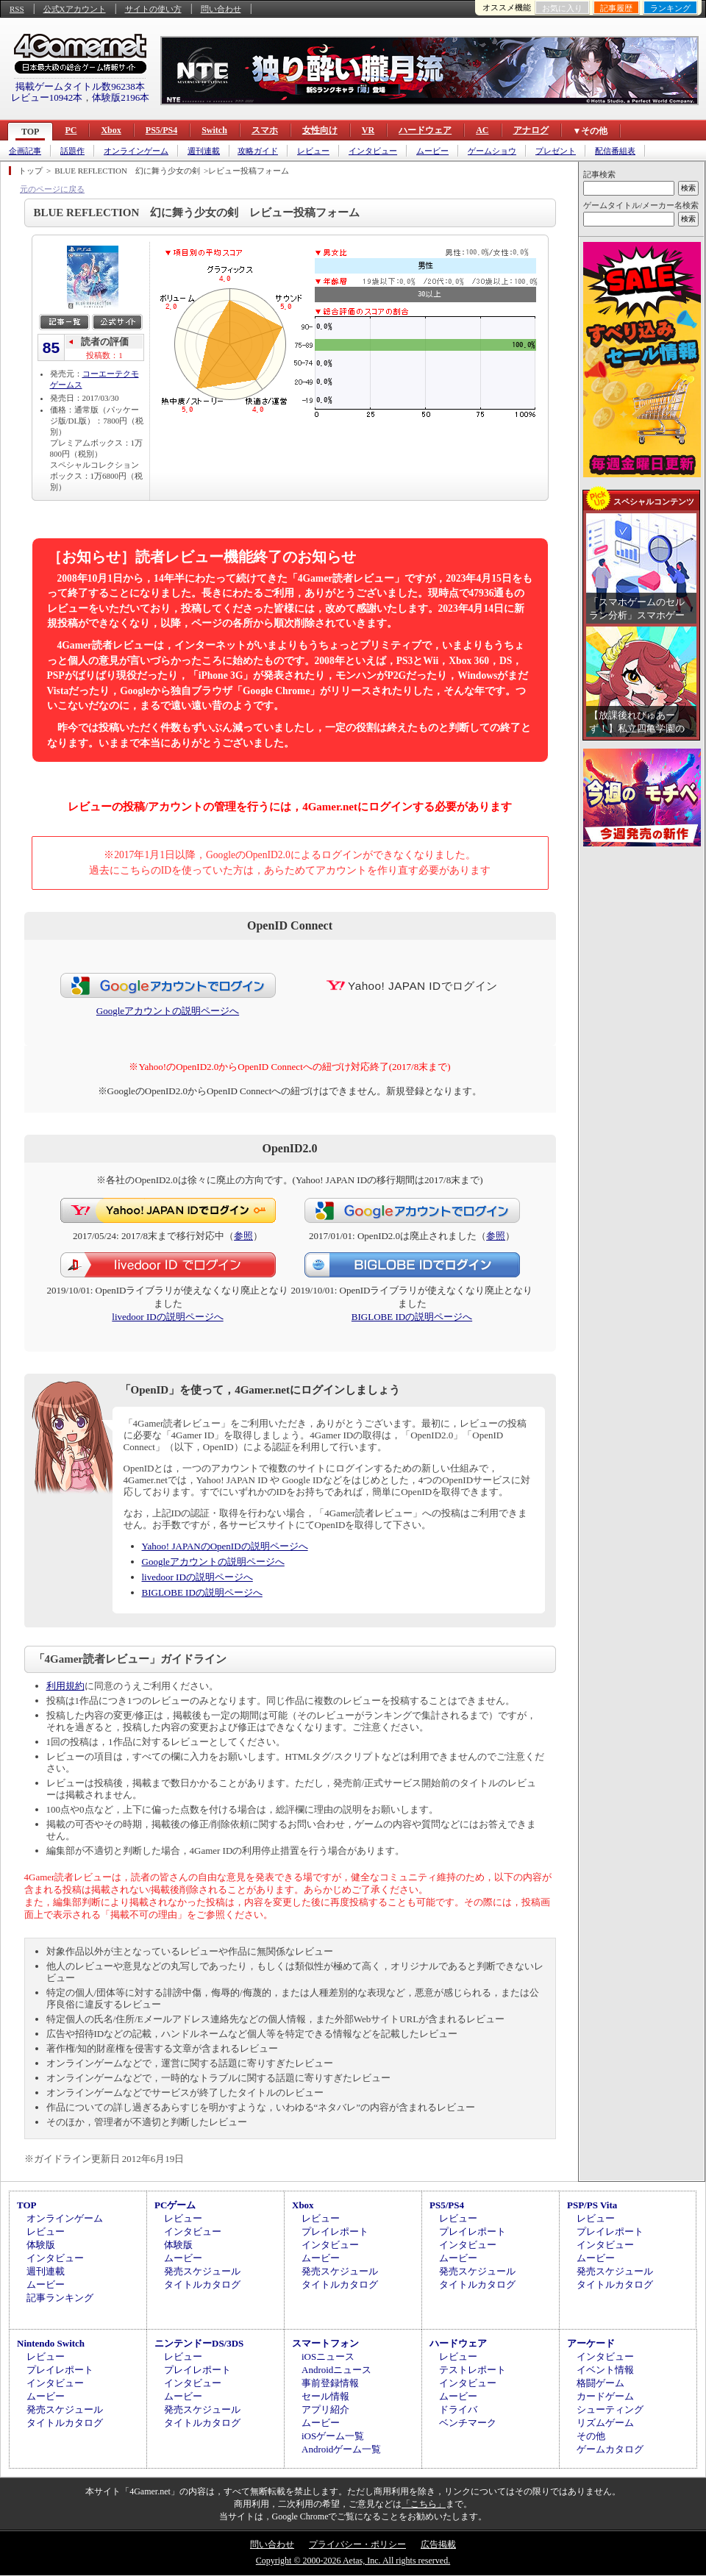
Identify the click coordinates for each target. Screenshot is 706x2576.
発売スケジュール (202, 2271)
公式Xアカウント (74, 8)
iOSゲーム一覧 (333, 2435)
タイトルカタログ (202, 2284)
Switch (214, 130)
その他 (591, 2435)
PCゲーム (175, 2205)
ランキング (670, 8)
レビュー (313, 150)
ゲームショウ (492, 150)
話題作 (72, 150)
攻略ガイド (258, 150)
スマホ (265, 130)
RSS (17, 8)
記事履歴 (616, 8)
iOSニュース (328, 2356)
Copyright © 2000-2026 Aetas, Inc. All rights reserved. (353, 2560)
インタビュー (373, 150)
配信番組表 (615, 150)
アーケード (591, 2343)
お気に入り (562, 8)
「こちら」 (424, 2504)
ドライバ (458, 2409)
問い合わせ (221, 8)
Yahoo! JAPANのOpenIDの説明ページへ (225, 1546)
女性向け (320, 130)
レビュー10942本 (47, 97)
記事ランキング (59, 2297)
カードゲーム (605, 2396)
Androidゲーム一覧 (341, 2449)
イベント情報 (605, 2369)
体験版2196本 (120, 97)
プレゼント (555, 150)
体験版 (40, 2244)
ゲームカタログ (610, 2449)
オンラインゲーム (136, 150)
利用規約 (65, 1685)
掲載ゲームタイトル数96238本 (80, 86)
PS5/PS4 (161, 130)
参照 (243, 1235)
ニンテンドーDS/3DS (198, 2343)
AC (482, 130)
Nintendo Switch (51, 2343)
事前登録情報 (330, 2382)
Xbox (111, 130)
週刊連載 (204, 150)
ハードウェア (425, 130)
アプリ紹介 (325, 2409)
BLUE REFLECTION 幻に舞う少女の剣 (127, 170)
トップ (30, 170)
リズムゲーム (605, 2422)
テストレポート (472, 2369)
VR (368, 130)
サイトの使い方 (153, 8)
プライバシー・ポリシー (357, 2544)
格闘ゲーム (600, 2382)
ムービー (432, 150)
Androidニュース (336, 2369)
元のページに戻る (52, 189)
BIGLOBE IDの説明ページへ (412, 1316)
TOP (30, 131)
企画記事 (25, 150)
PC (70, 130)
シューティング (610, 2409)
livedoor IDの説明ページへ (167, 1316)
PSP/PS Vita (592, 2205)
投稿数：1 (104, 355)
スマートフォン (325, 2343)
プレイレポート (335, 2231)
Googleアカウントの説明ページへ (167, 1010)
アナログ (531, 130)
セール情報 (325, 2396)
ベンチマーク (467, 2422)
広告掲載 (438, 2544)
